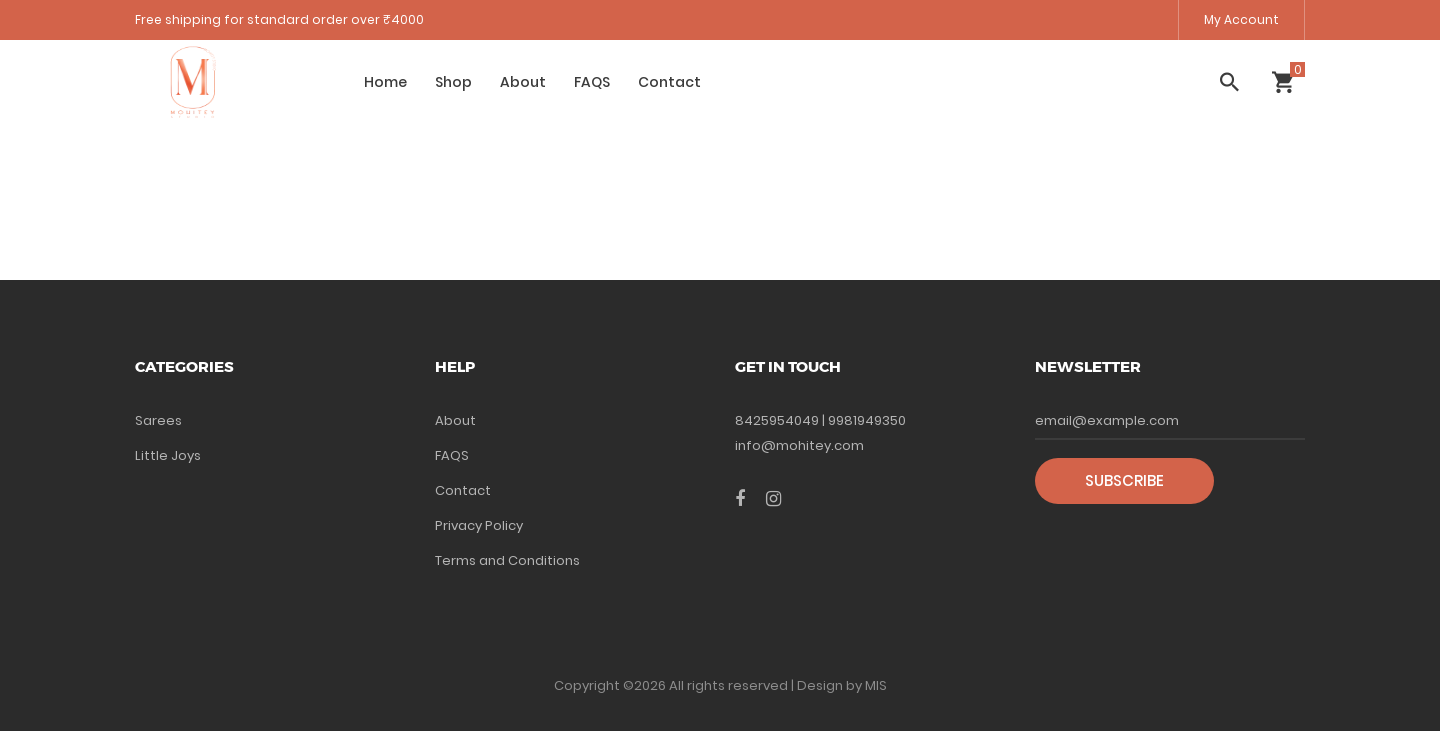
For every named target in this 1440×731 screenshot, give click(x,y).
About (523, 82)
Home (385, 82)
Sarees (158, 420)
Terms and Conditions (507, 560)
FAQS (592, 82)
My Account (1241, 19)
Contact (669, 82)
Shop (453, 82)
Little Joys (168, 455)
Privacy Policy (479, 525)
